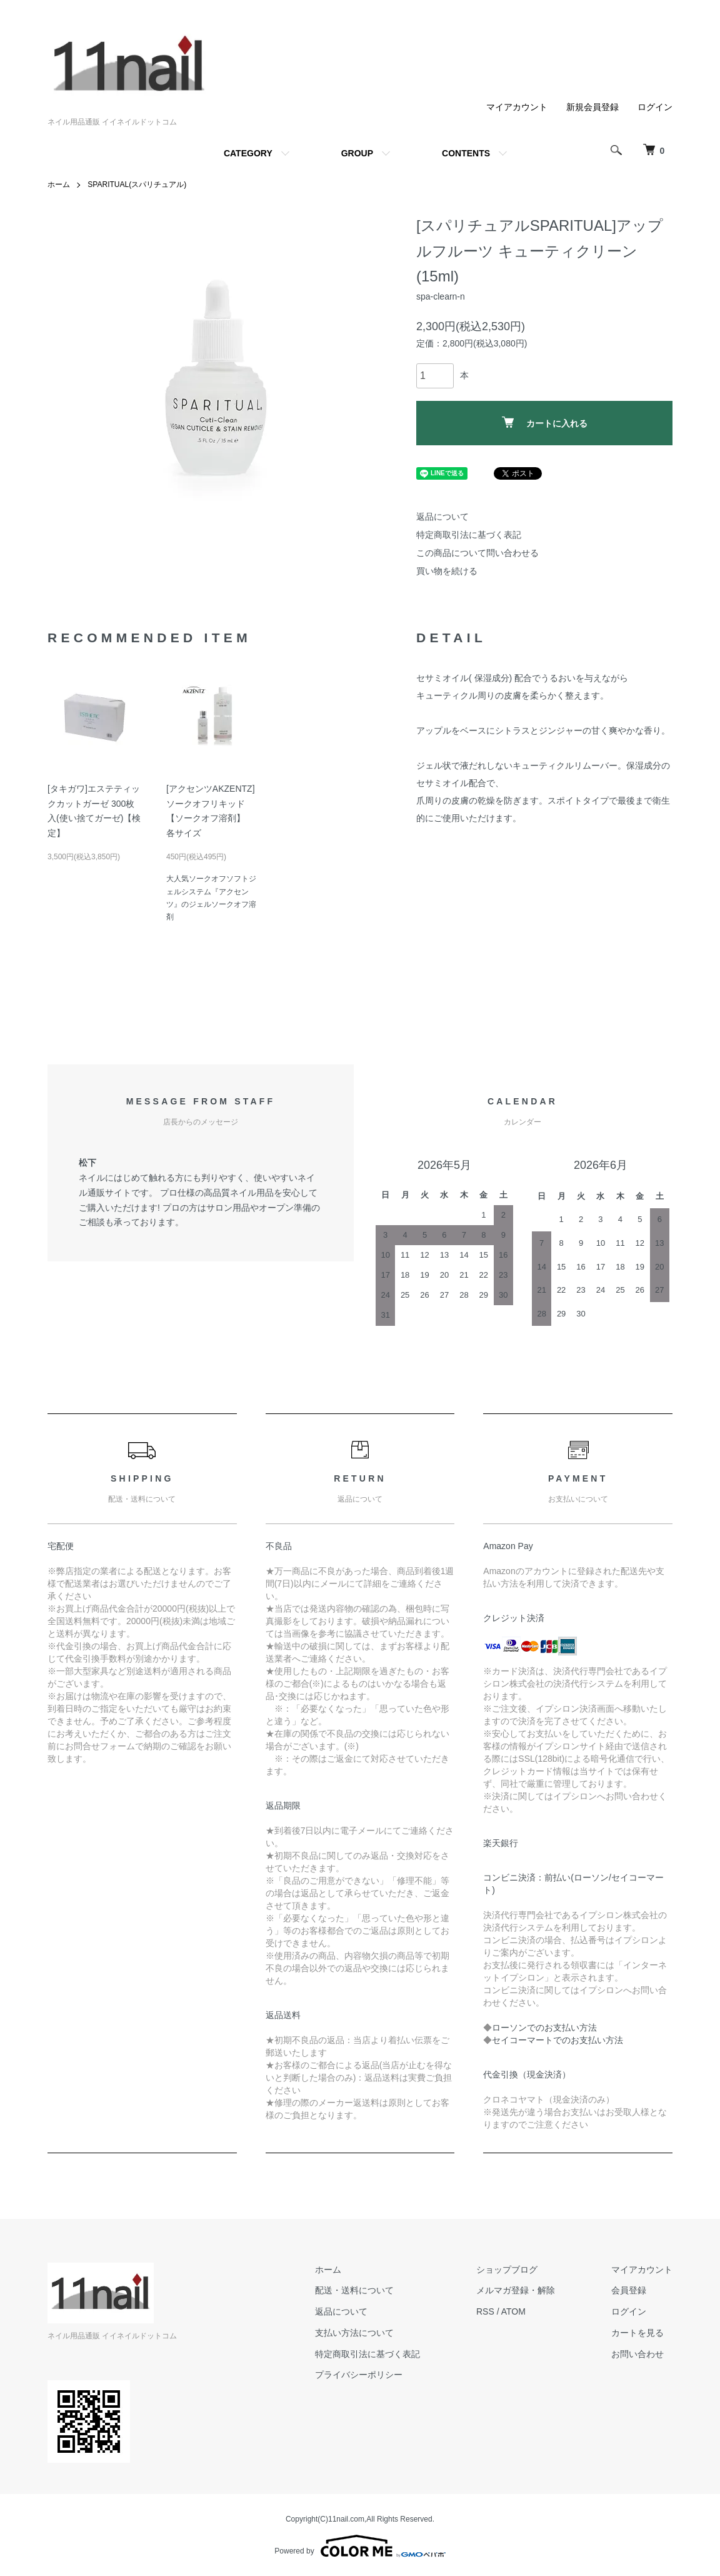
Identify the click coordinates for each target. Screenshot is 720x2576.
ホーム (59, 184)
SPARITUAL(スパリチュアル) (137, 184)
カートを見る (637, 2333)
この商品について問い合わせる (477, 553)
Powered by (359, 2546)
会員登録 (628, 2290)
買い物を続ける (447, 571)
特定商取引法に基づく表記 (468, 535)
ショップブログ (507, 2270)
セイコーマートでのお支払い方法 (557, 2040)
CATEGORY (248, 153)
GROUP (357, 153)
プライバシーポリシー (358, 2375)
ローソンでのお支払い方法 (544, 2028)
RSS (485, 2311)
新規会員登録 (592, 107)
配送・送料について (354, 2290)
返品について (442, 517)
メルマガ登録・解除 (515, 2290)
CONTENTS (466, 153)
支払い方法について (354, 2333)
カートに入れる (545, 422)
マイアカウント (517, 107)
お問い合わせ (637, 2354)
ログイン (655, 107)
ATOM (513, 2311)
